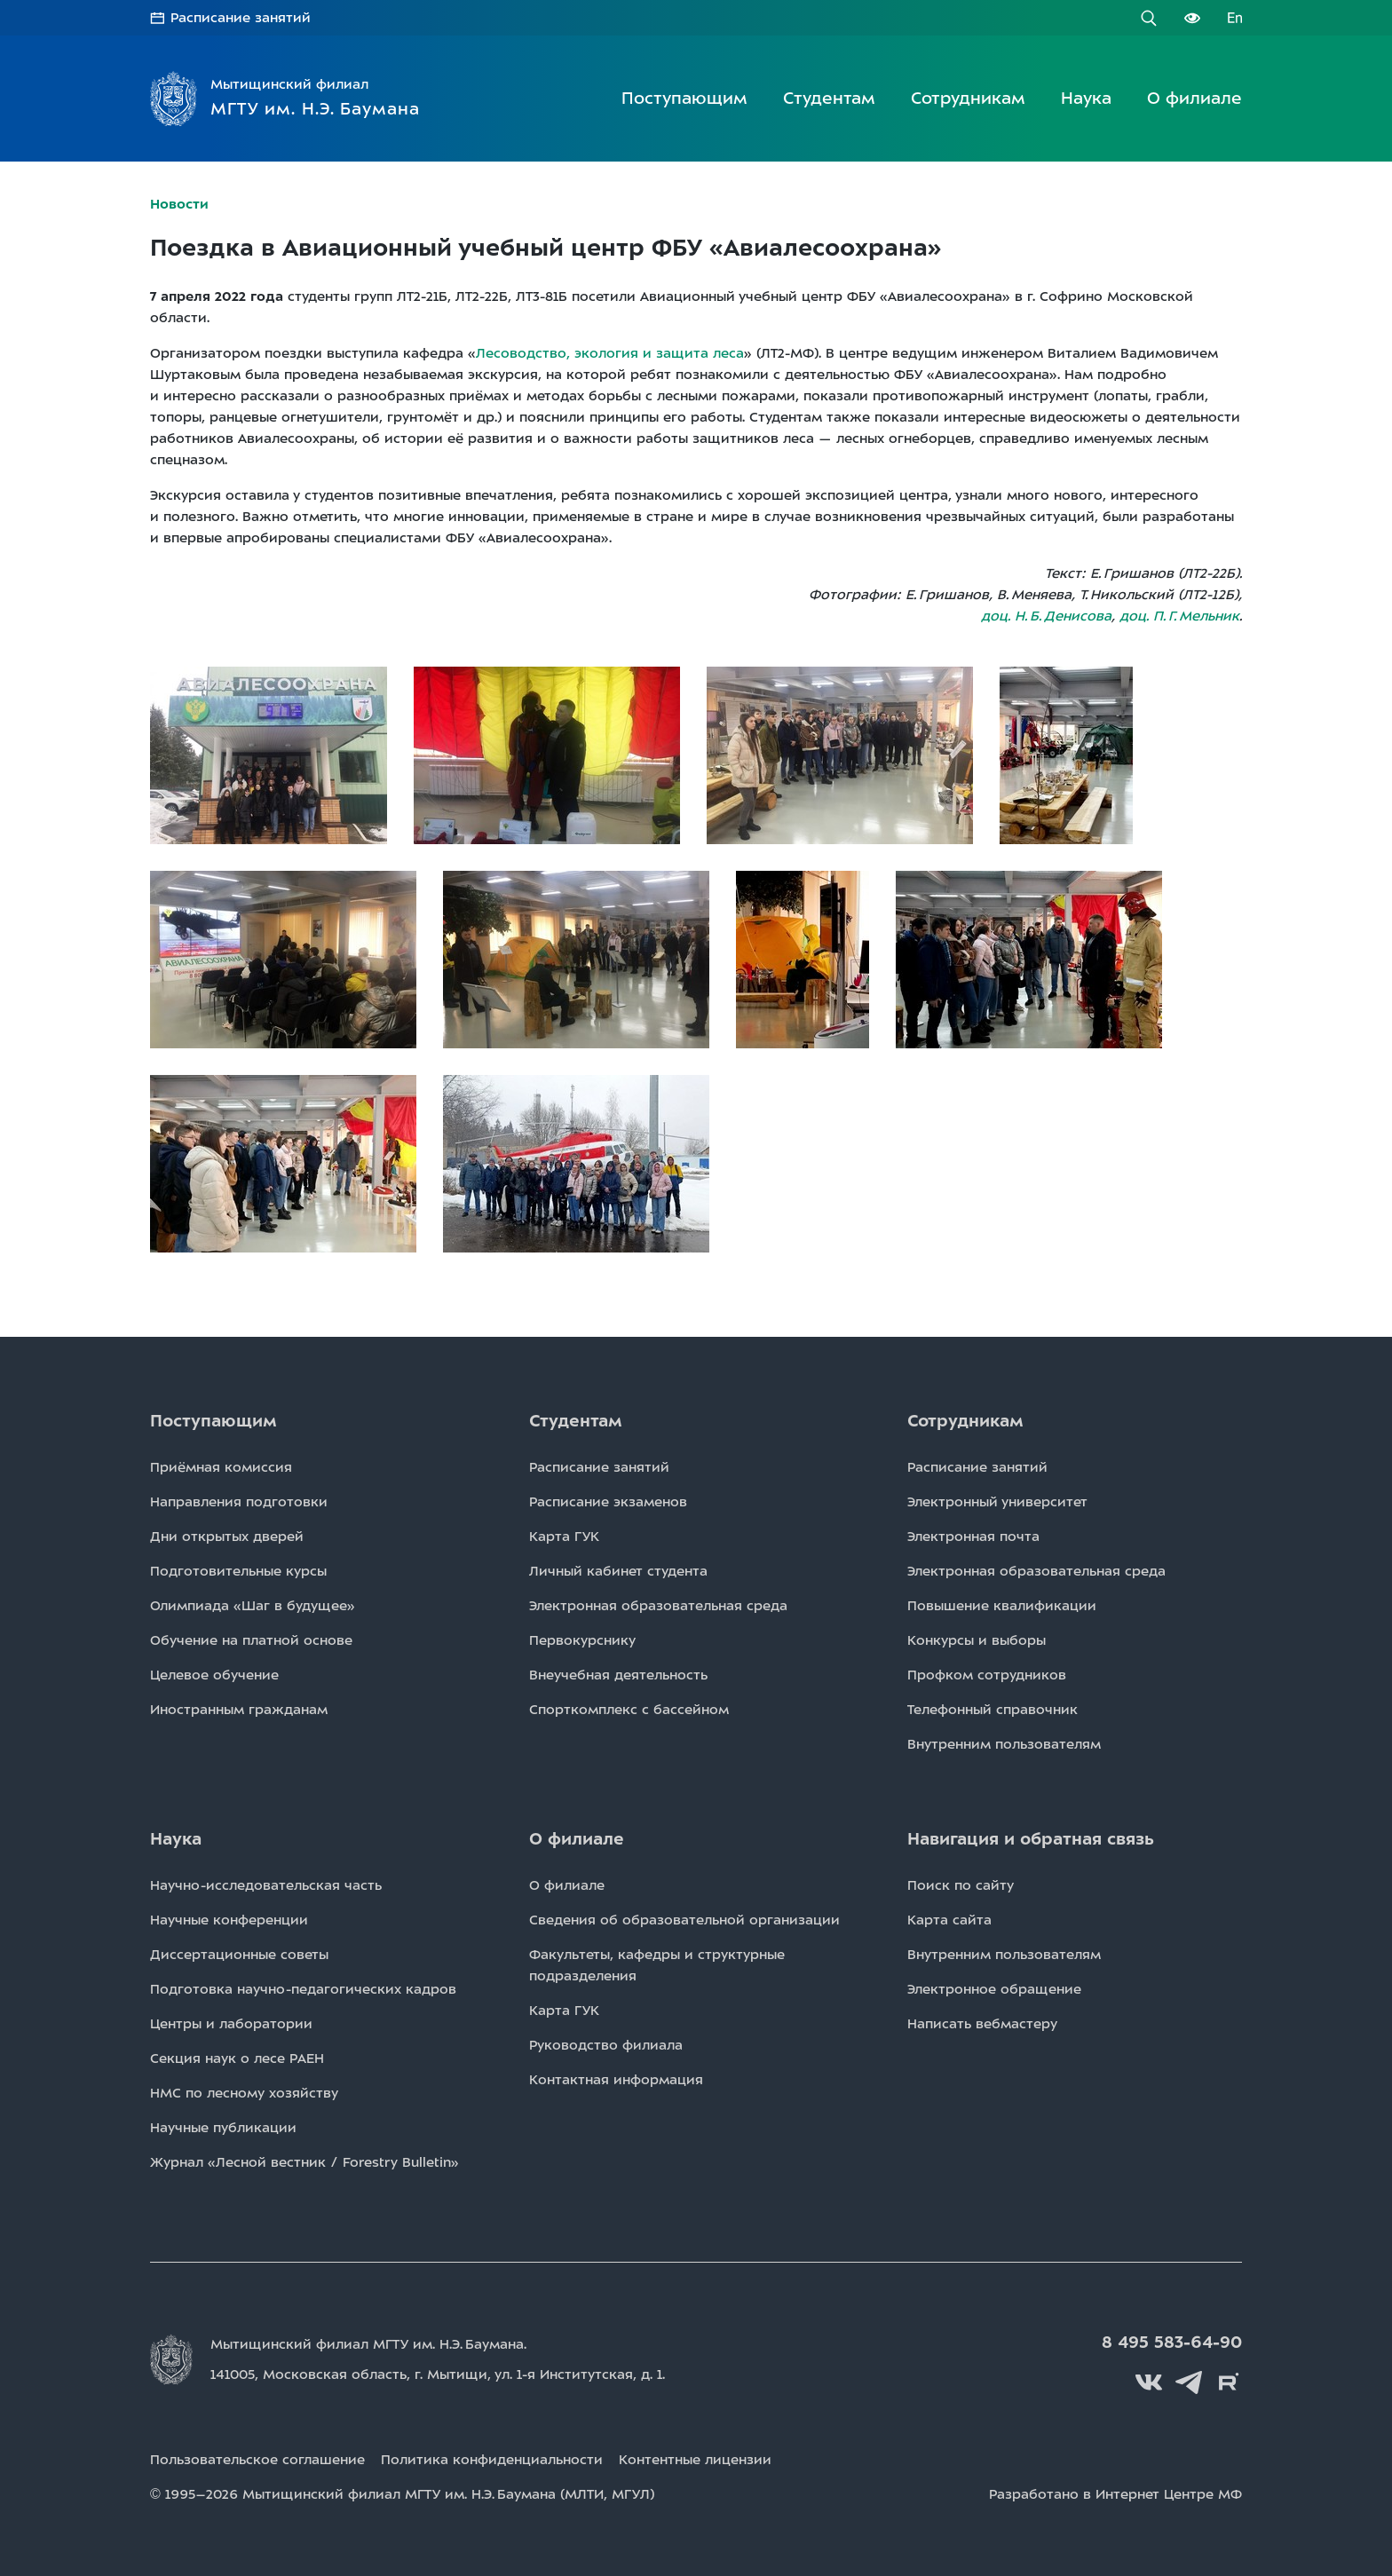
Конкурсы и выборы (976, 1640)
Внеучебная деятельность (618, 1675)
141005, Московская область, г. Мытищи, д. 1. (437, 2374)
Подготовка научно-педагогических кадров (303, 1989)
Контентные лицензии (695, 2460)
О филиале (1194, 98)
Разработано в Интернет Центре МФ (1115, 2494)
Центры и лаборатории (231, 2024)
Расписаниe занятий (599, 1467)
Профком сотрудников (986, 1675)
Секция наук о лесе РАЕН (237, 2058)
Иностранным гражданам (239, 1710)
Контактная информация (616, 2080)
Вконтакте (1148, 2382)
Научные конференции (229, 1920)
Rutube (1228, 2382)
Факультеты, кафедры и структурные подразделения (657, 1965)
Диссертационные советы (239, 1955)
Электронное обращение (994, 1989)
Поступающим (684, 98)
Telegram (1188, 2382)
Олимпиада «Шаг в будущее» (252, 1606)
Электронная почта (973, 1536)
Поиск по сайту (960, 1885)
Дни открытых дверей (227, 1536)
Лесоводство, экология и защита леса (610, 353)
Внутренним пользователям (1004, 1744)
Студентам (829, 98)
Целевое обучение (214, 1675)
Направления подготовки (239, 1502)
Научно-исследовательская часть (266, 1885)
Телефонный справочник (992, 1710)
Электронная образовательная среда (658, 1606)
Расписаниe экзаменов (608, 1502)
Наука (1086, 98)
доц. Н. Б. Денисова (1046, 616)
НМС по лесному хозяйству (244, 2093)
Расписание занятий (240, 18)
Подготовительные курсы (238, 1571)
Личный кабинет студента (618, 1571)
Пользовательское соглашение (257, 2460)
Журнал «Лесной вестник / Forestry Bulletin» (304, 2162)
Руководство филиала (606, 2045)
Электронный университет (997, 1502)
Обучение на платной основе (251, 1640)
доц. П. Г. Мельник (1179, 616)
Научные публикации (223, 2128)
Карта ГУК (564, 1536)
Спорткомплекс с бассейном (629, 1710)
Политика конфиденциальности (492, 2460)
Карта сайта (949, 1920)
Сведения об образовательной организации (684, 1920)
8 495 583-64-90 (1172, 2342)
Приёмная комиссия (221, 1467)
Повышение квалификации (1001, 1606)
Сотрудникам (968, 98)
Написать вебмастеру (982, 2024)
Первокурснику (582, 1640)
